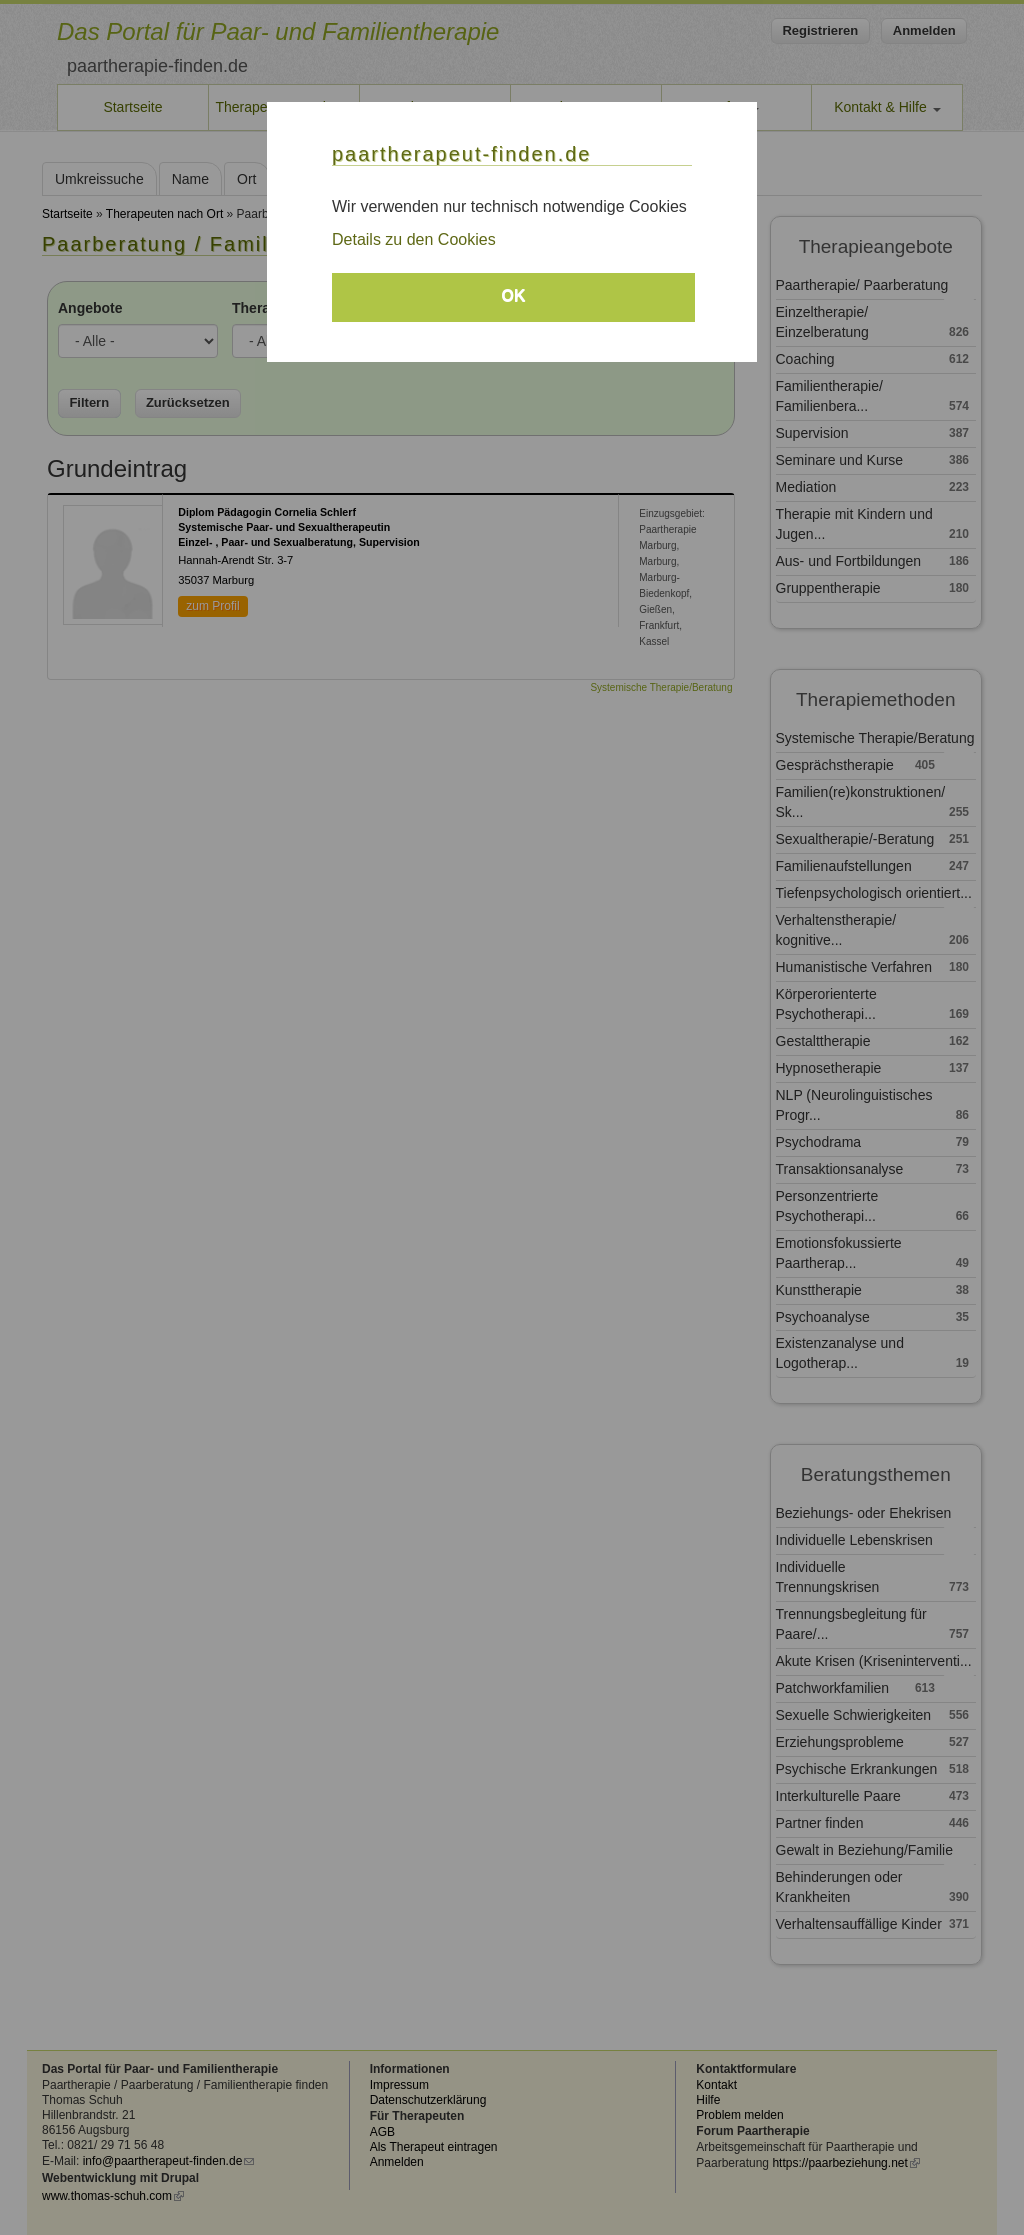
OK (514, 295)
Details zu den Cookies (414, 239)
